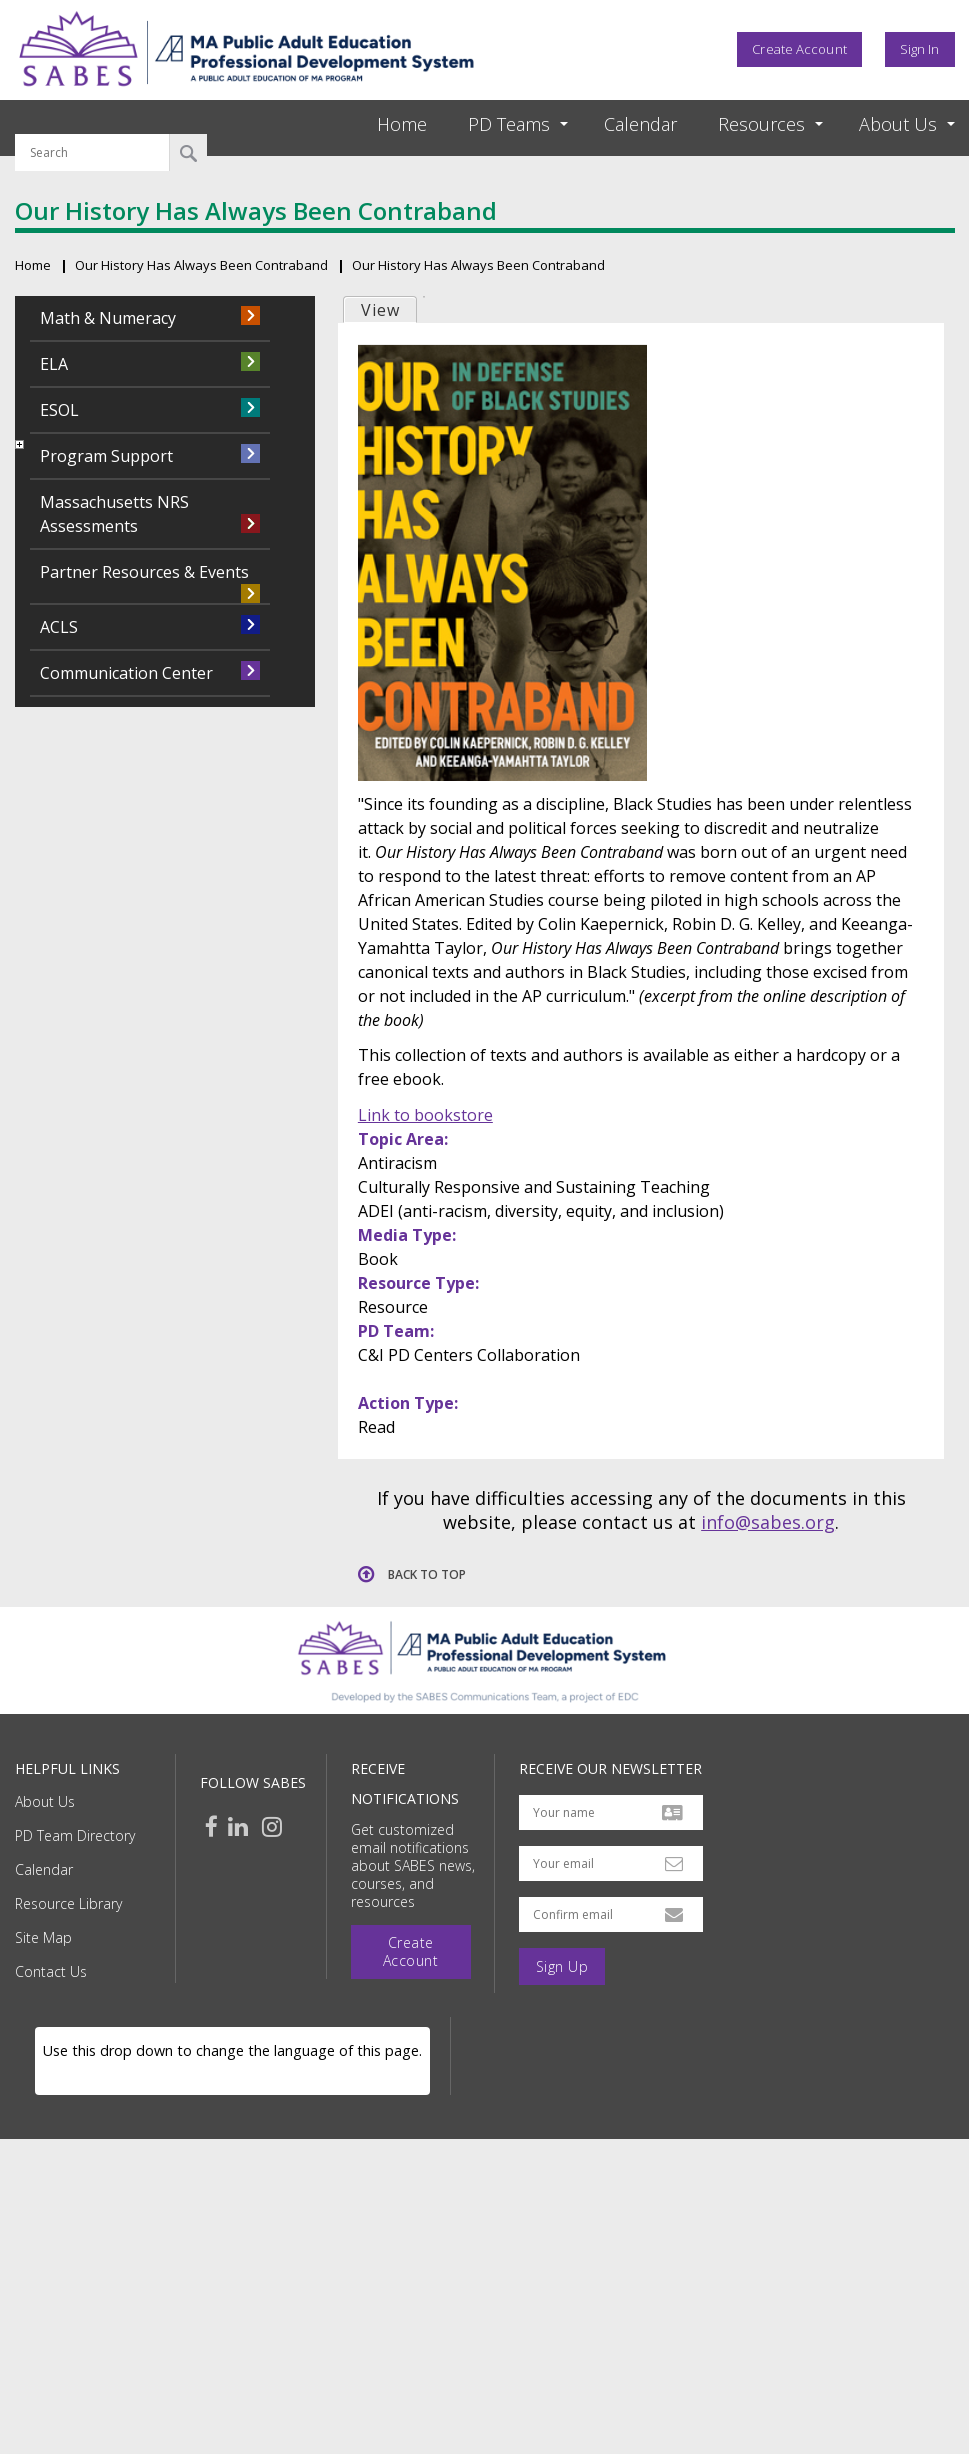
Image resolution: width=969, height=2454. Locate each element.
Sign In (920, 49)
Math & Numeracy (108, 318)
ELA (54, 364)
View (380, 310)
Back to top (427, 1574)
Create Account (799, 49)
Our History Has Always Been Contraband (201, 265)
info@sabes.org (768, 1522)
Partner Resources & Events (144, 572)
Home (402, 124)
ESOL (59, 410)
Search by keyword (92, 122)
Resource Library (68, 1903)
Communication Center (126, 673)
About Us (45, 1801)
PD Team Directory (75, 1835)
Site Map (43, 1937)
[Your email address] (611, 1863)
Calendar (640, 124)
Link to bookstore (425, 1115)
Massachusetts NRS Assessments (114, 514)
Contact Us (51, 1971)
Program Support (106, 456)
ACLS (59, 627)
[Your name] (611, 1812)
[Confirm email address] (611, 1914)
